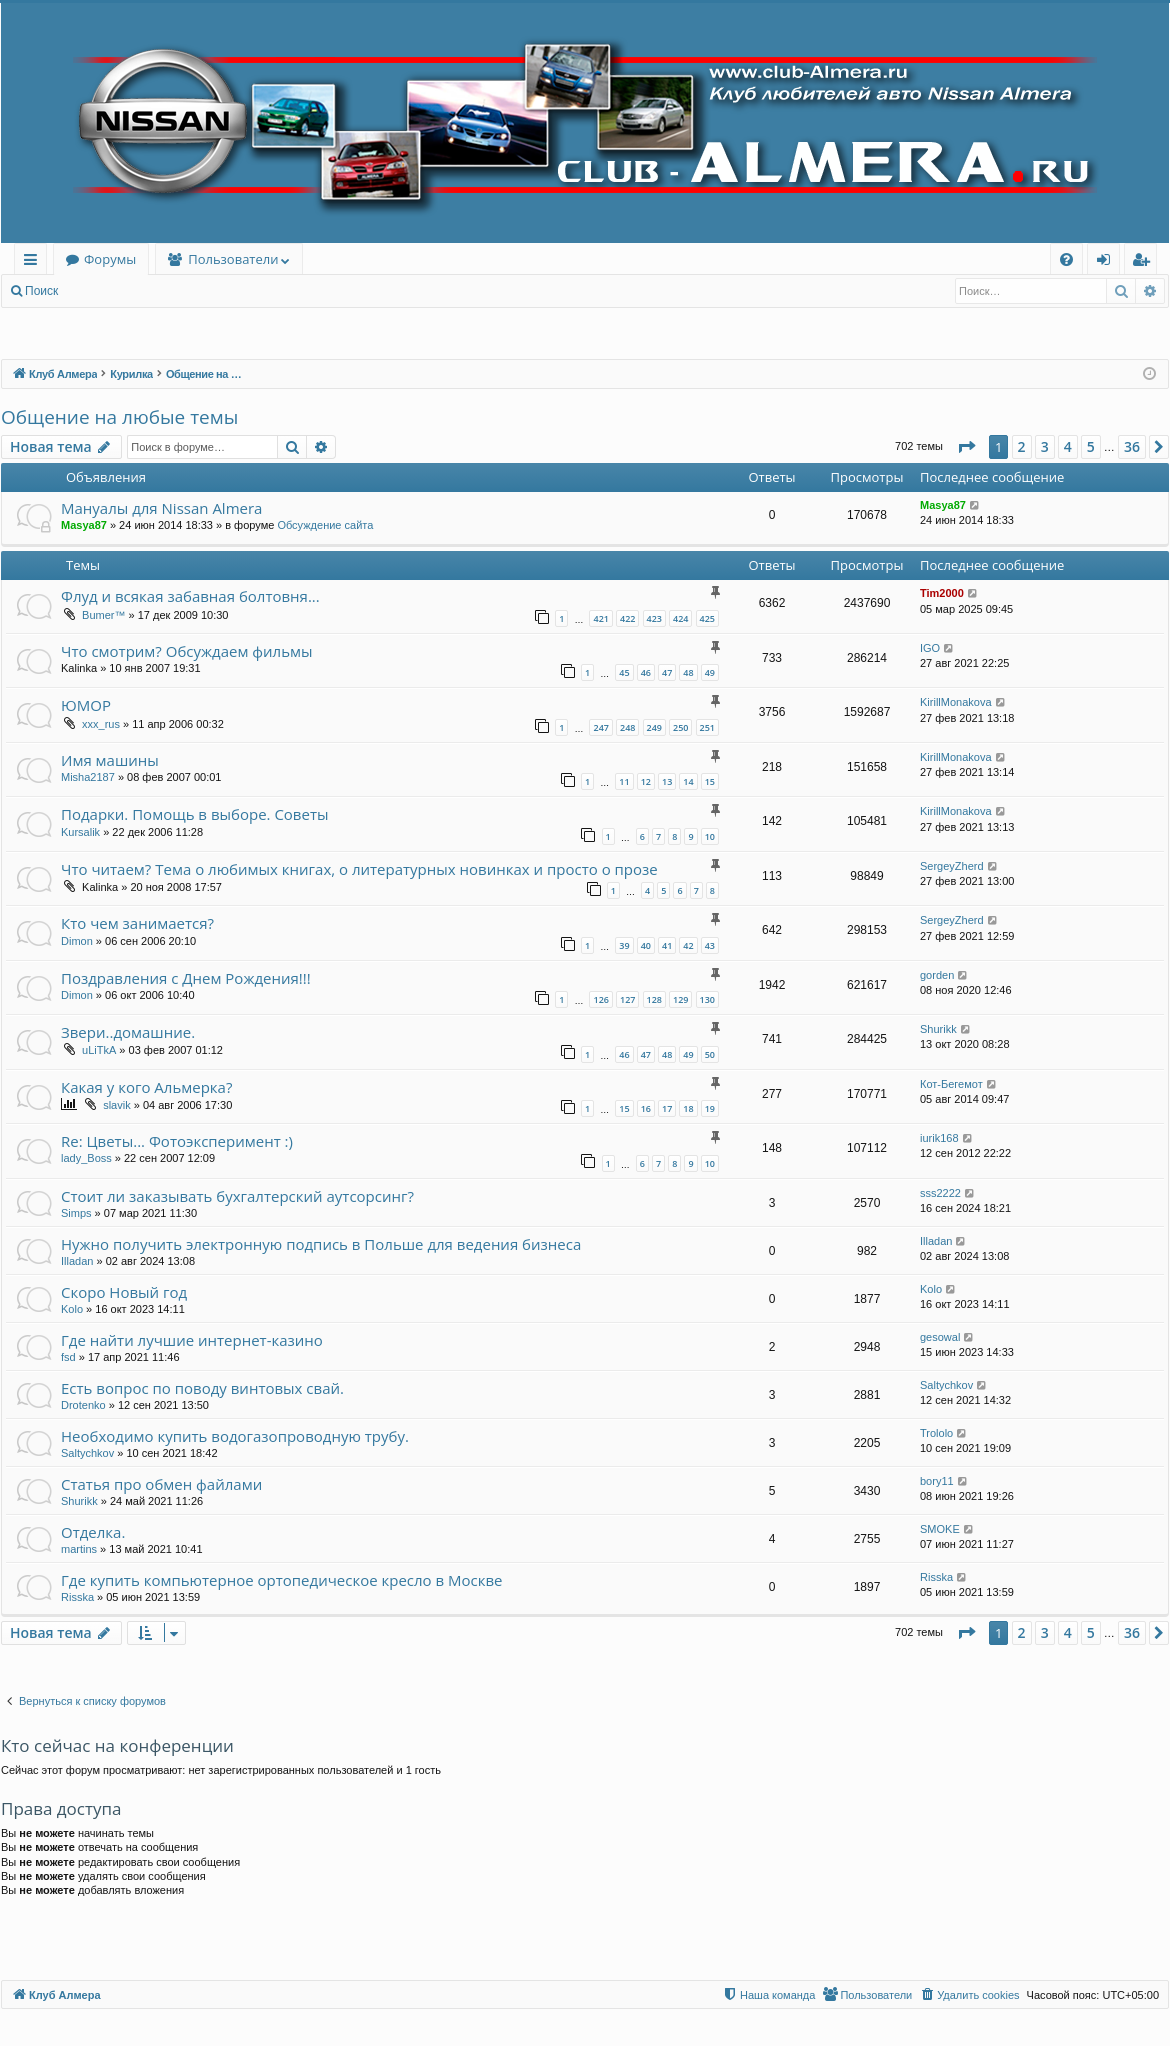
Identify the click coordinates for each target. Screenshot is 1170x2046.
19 (710, 1108)
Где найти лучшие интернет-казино (192, 1340)
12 (646, 781)
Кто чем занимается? (137, 923)
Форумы (110, 259)
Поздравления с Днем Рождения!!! (186, 978)
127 (627, 999)
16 (646, 1108)
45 (624, 672)
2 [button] (1022, 446)
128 (654, 999)
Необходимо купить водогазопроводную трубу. (235, 1436)
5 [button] (1091, 446)
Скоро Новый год (124, 1292)
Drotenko (83, 1405)
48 (688, 672)
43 (710, 945)
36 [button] (1132, 446)
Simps (76, 1213)
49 (710, 672)
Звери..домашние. (128, 1032)
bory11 (937, 1481)
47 (667, 672)
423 (654, 618)
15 (710, 781)
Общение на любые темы (119, 417)
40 (646, 945)
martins (79, 1549)
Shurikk (938, 1029)
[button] (966, 447)
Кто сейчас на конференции (117, 1745)
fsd (68, 1357)
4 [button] (1068, 446)
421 (600, 618)
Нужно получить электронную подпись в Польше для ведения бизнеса (321, 1244)
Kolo (72, 1309)
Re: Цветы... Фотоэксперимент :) (177, 1141)
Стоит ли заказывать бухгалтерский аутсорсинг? (237, 1196)
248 (627, 727)
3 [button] (1045, 446)
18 (688, 1108)
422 (627, 618)
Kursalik (80, 832)
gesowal (940, 1337)
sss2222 (940, 1193)
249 (654, 727)
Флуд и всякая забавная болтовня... (190, 596)
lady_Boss (86, 1158)
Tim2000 (942, 593)
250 (680, 727)
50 (710, 1054)
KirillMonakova (956, 702)
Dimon (77, 941)
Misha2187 (88, 777)
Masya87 (84, 525)
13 (667, 781)
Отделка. (93, 1532)
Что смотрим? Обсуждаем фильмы (187, 651)
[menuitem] (1066, 259)
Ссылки (34, 262)
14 (688, 781)
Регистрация (179, 291)
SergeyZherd (952, 866)
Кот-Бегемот (951, 1084)
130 (707, 999)
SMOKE (940, 1529)
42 (688, 945)
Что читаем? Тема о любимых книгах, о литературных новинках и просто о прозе (359, 869)
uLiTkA (99, 1050)
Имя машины (110, 760)
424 (680, 618)
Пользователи (233, 259)
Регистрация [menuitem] (1145, 262)
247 (600, 727)
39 (624, 945)
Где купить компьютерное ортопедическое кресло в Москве (282, 1580)
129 (680, 999)
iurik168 (939, 1138)
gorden (937, 975)
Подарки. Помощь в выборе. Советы (195, 814)
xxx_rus (101, 724)
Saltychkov (946, 1385)
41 (667, 945)
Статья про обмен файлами (161, 1484)
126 (600, 999)
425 (707, 618)
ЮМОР (86, 705)
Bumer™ (103, 615)
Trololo (936, 1433)
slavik (117, 1105)
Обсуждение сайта (325, 525)
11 (624, 781)
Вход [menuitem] (1107, 262)
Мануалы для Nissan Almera (161, 508)
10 (710, 836)
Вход (101, 291)
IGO (930, 648)
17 (667, 1108)
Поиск (41, 291)
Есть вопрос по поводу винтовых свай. (202, 1388)
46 (646, 672)
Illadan (77, 1261)
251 (707, 727)
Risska (77, 1597)
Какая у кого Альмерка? (146, 1087)
